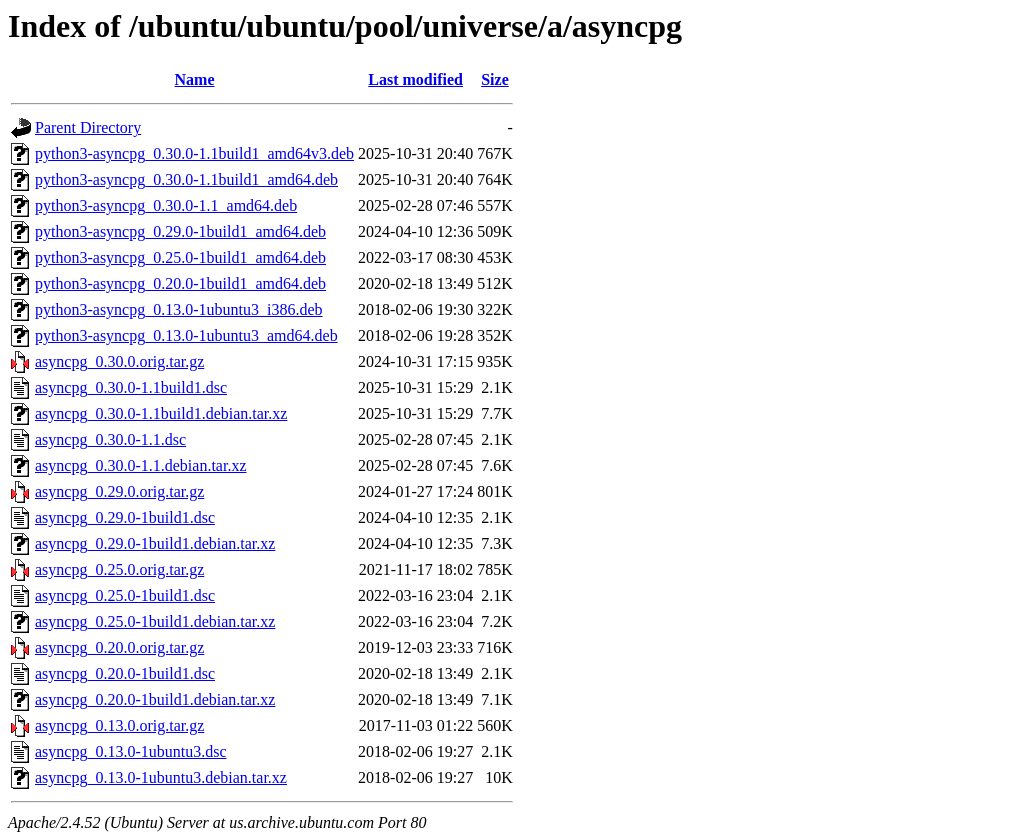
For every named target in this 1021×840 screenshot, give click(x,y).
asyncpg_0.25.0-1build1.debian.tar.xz (155, 621)
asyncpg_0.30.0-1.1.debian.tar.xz (141, 465)
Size (495, 79)
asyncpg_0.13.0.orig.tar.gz (119, 725)
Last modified (415, 79)
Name (195, 79)
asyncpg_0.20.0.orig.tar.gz (119, 647)
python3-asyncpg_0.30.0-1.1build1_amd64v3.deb (194, 153)
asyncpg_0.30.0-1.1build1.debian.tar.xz (161, 413)
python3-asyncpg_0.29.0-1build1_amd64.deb (180, 231)
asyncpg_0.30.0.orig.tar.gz (119, 361)
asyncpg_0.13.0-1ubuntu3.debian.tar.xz (161, 777)
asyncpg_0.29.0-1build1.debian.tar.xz (155, 543)
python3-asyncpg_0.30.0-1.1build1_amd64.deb (186, 179)
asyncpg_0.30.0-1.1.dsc (110, 439)
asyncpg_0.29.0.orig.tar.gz (119, 491)
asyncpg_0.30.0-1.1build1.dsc (131, 387)
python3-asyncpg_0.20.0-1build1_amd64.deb (180, 283)
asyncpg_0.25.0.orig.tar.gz (119, 569)
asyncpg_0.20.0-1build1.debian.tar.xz (155, 699)
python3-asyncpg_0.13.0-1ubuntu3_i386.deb (179, 309)
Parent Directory (88, 127)
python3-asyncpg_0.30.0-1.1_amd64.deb (166, 205)
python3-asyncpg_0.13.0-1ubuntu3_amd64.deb (186, 335)
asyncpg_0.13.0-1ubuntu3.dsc (131, 751)
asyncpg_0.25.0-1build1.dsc (125, 595)
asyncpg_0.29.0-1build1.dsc (125, 517)
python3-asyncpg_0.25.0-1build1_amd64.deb (180, 257)
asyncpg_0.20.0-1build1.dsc (125, 673)
